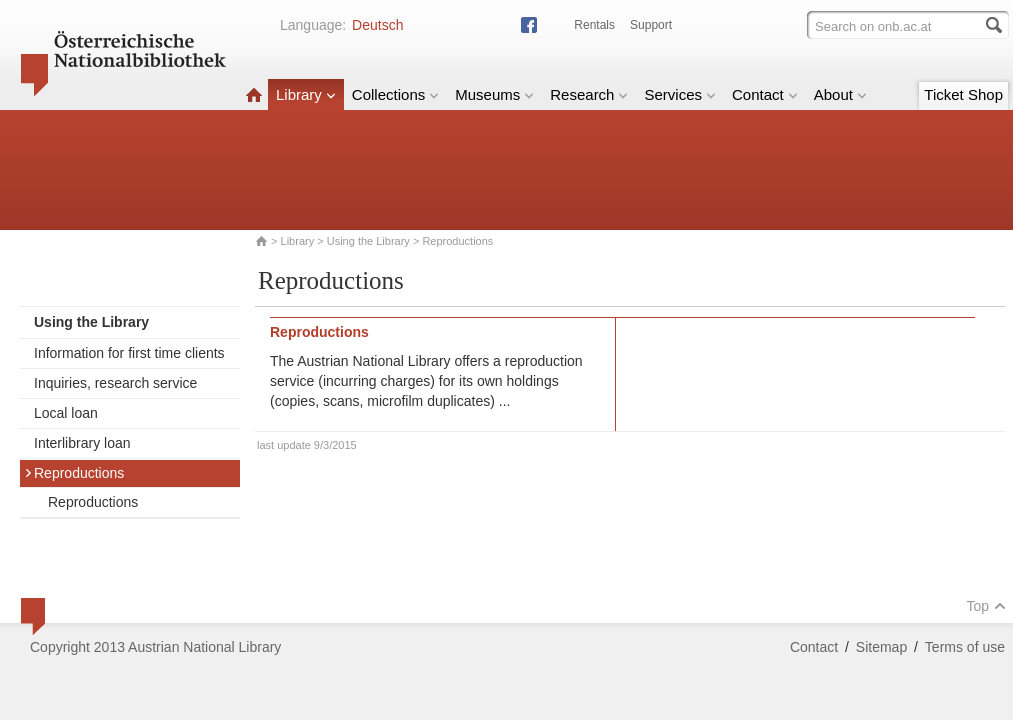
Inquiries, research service (115, 383)
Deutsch (377, 25)
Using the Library (368, 241)
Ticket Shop (963, 94)
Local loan (66, 413)
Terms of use (965, 647)
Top (986, 606)
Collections (395, 94)
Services (680, 94)
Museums (494, 94)
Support (651, 25)
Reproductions (74, 473)
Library (306, 94)
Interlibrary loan (82, 443)
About (840, 94)
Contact (765, 94)
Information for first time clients (129, 353)
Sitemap (881, 647)
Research (589, 94)
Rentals (594, 25)
